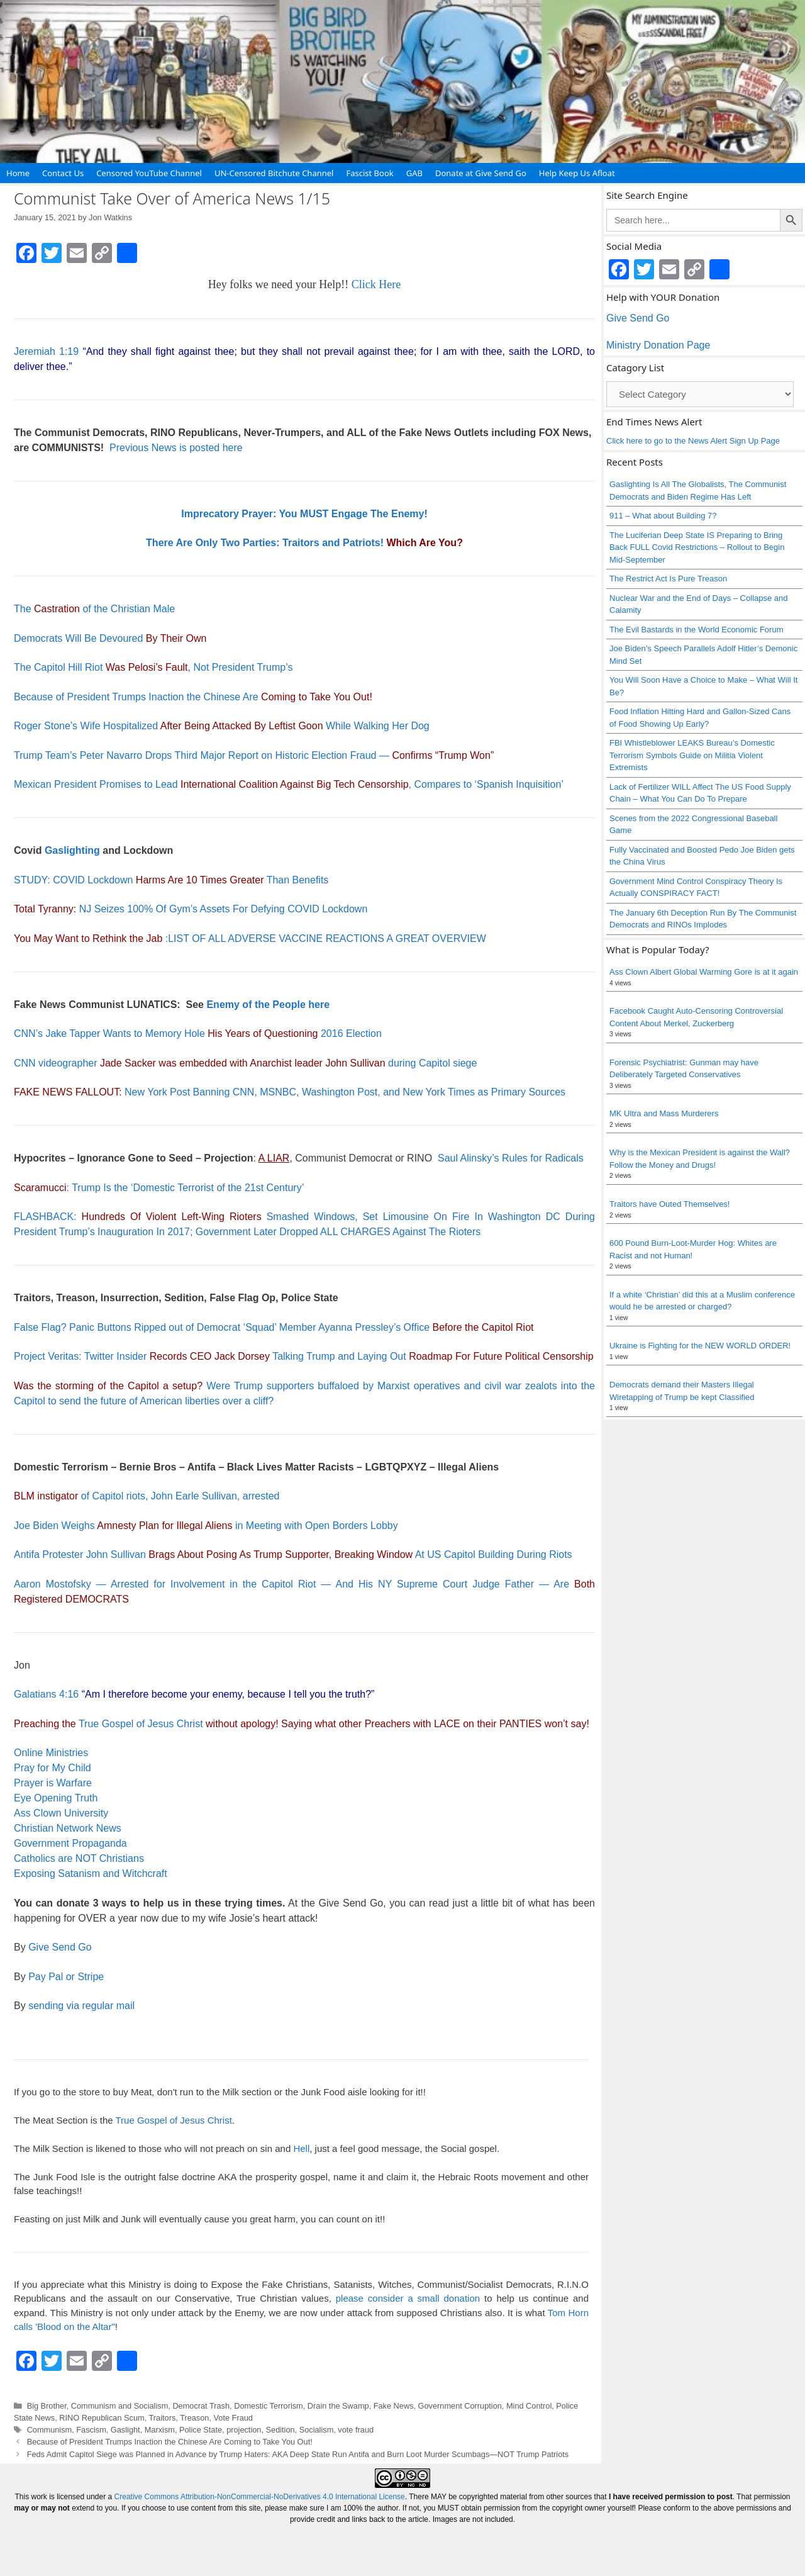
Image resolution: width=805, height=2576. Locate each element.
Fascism (91, 2429)
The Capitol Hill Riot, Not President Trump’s (153, 667)
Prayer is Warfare (53, 1783)
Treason (194, 2417)
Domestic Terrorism (268, 2406)
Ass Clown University (61, 1813)
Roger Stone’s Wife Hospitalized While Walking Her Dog (222, 725)
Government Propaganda (70, 1843)
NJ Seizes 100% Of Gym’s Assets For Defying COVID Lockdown (190, 909)
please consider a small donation (408, 2298)
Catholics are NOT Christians (79, 1858)
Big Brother (47, 2406)
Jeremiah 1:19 (46, 351)
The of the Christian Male (94, 608)
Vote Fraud (233, 2417)
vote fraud (356, 2429)
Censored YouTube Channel (149, 173)
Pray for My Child (52, 1767)
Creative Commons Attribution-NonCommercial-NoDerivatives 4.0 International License (259, 2496)
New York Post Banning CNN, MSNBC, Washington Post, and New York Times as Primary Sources (289, 1092)
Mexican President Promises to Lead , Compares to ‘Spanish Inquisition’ (289, 784)
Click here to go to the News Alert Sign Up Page (693, 440)
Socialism (316, 2429)
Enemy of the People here (268, 1004)
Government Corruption (460, 2406)
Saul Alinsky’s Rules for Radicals (511, 1158)
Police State (200, 2429)
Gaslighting (72, 850)
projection (243, 2429)
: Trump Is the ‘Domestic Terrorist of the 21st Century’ (159, 1187)
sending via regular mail (81, 2005)
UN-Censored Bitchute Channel (274, 173)
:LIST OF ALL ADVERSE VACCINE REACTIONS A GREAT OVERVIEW (250, 938)
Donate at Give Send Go (480, 173)
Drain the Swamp (338, 2406)
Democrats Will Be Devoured (110, 638)
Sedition (280, 2429)
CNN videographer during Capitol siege (245, 1063)
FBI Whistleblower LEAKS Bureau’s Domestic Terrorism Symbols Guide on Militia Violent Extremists (692, 755)
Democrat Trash (201, 2406)
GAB (414, 173)
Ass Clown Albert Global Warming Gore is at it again (703, 972)
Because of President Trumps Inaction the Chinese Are (191, 697)
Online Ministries (51, 1752)
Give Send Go (60, 1947)
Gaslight (125, 2429)
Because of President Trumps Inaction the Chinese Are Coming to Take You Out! (170, 2441)
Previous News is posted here (176, 447)
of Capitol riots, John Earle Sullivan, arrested (146, 1496)
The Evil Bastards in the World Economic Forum (696, 629)
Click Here (376, 284)
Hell (301, 2148)
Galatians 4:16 (46, 1694)
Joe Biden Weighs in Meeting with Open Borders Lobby (206, 1525)
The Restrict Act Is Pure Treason (668, 578)
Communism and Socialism (119, 2406)
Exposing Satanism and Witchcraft (90, 1873)
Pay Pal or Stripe (66, 1976)
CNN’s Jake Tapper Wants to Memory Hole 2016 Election (198, 1033)
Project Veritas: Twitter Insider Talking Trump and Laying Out (304, 1356)
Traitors (162, 2417)
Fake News (394, 2406)
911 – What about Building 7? (663, 515)
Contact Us (63, 173)
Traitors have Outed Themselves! (669, 1204)
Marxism (160, 2429)
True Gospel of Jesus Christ (141, 1723)
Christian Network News (67, 1828)
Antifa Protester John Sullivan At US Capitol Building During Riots (293, 1554)
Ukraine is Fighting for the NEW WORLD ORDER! (700, 1345)
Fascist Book (369, 173)
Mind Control (529, 2406)
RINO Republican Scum (101, 2417)
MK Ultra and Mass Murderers (663, 1113)
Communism (49, 2429)
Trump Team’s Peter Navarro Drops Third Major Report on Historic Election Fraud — (254, 755)
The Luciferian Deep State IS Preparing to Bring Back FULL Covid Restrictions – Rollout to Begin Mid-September (696, 547)
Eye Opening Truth (55, 1798)
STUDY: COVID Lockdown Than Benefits (171, 880)
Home (18, 173)
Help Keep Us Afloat (577, 173)
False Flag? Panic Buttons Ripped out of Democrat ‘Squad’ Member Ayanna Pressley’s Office (274, 1327)
